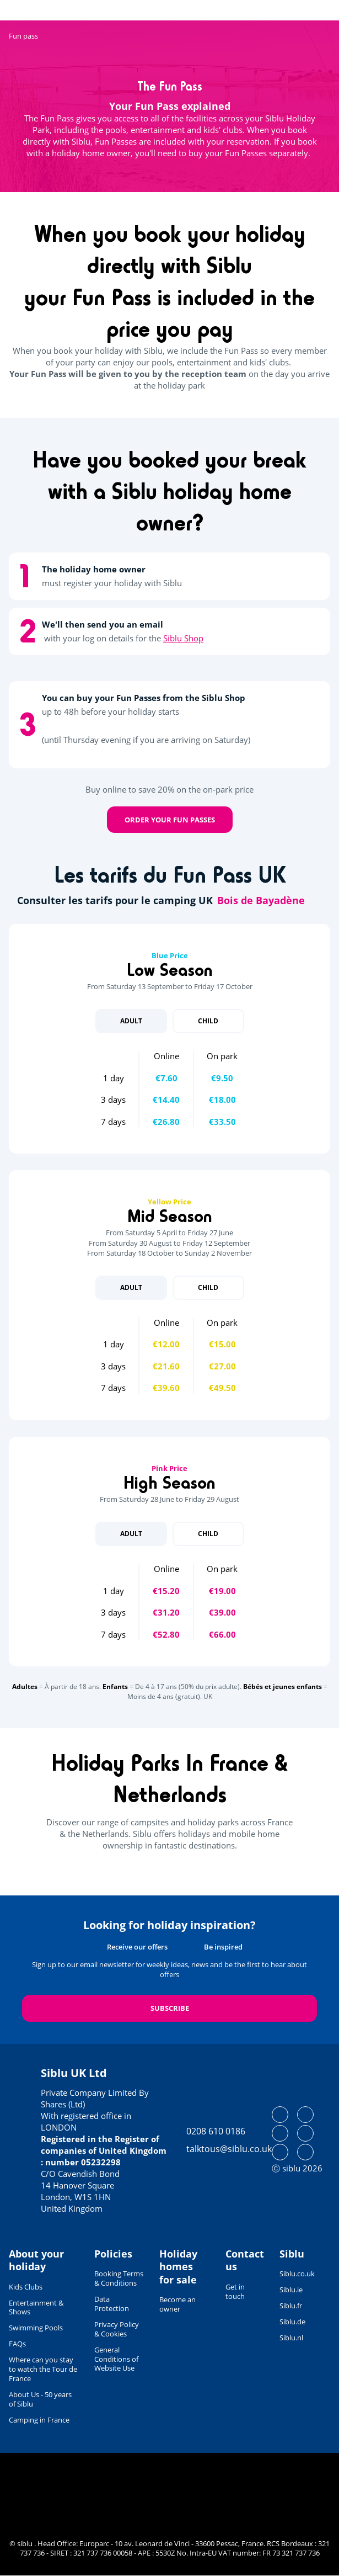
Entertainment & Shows (36, 2307)
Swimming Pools (36, 2328)
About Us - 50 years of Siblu (40, 2399)
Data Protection (111, 2303)
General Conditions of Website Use (116, 2359)
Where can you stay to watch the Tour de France (43, 2369)
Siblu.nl (291, 2338)
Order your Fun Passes (170, 820)
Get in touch (235, 2291)
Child (208, 1021)
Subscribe (169, 2008)
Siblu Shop (183, 638)
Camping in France (39, 2420)
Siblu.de (292, 2322)
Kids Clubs (25, 2287)
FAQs (17, 2344)
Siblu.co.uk (297, 2273)
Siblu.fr (290, 2306)
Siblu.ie (291, 2290)
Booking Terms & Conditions (118, 2278)
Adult (131, 1021)
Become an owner (177, 2304)
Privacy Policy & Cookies (116, 2329)
